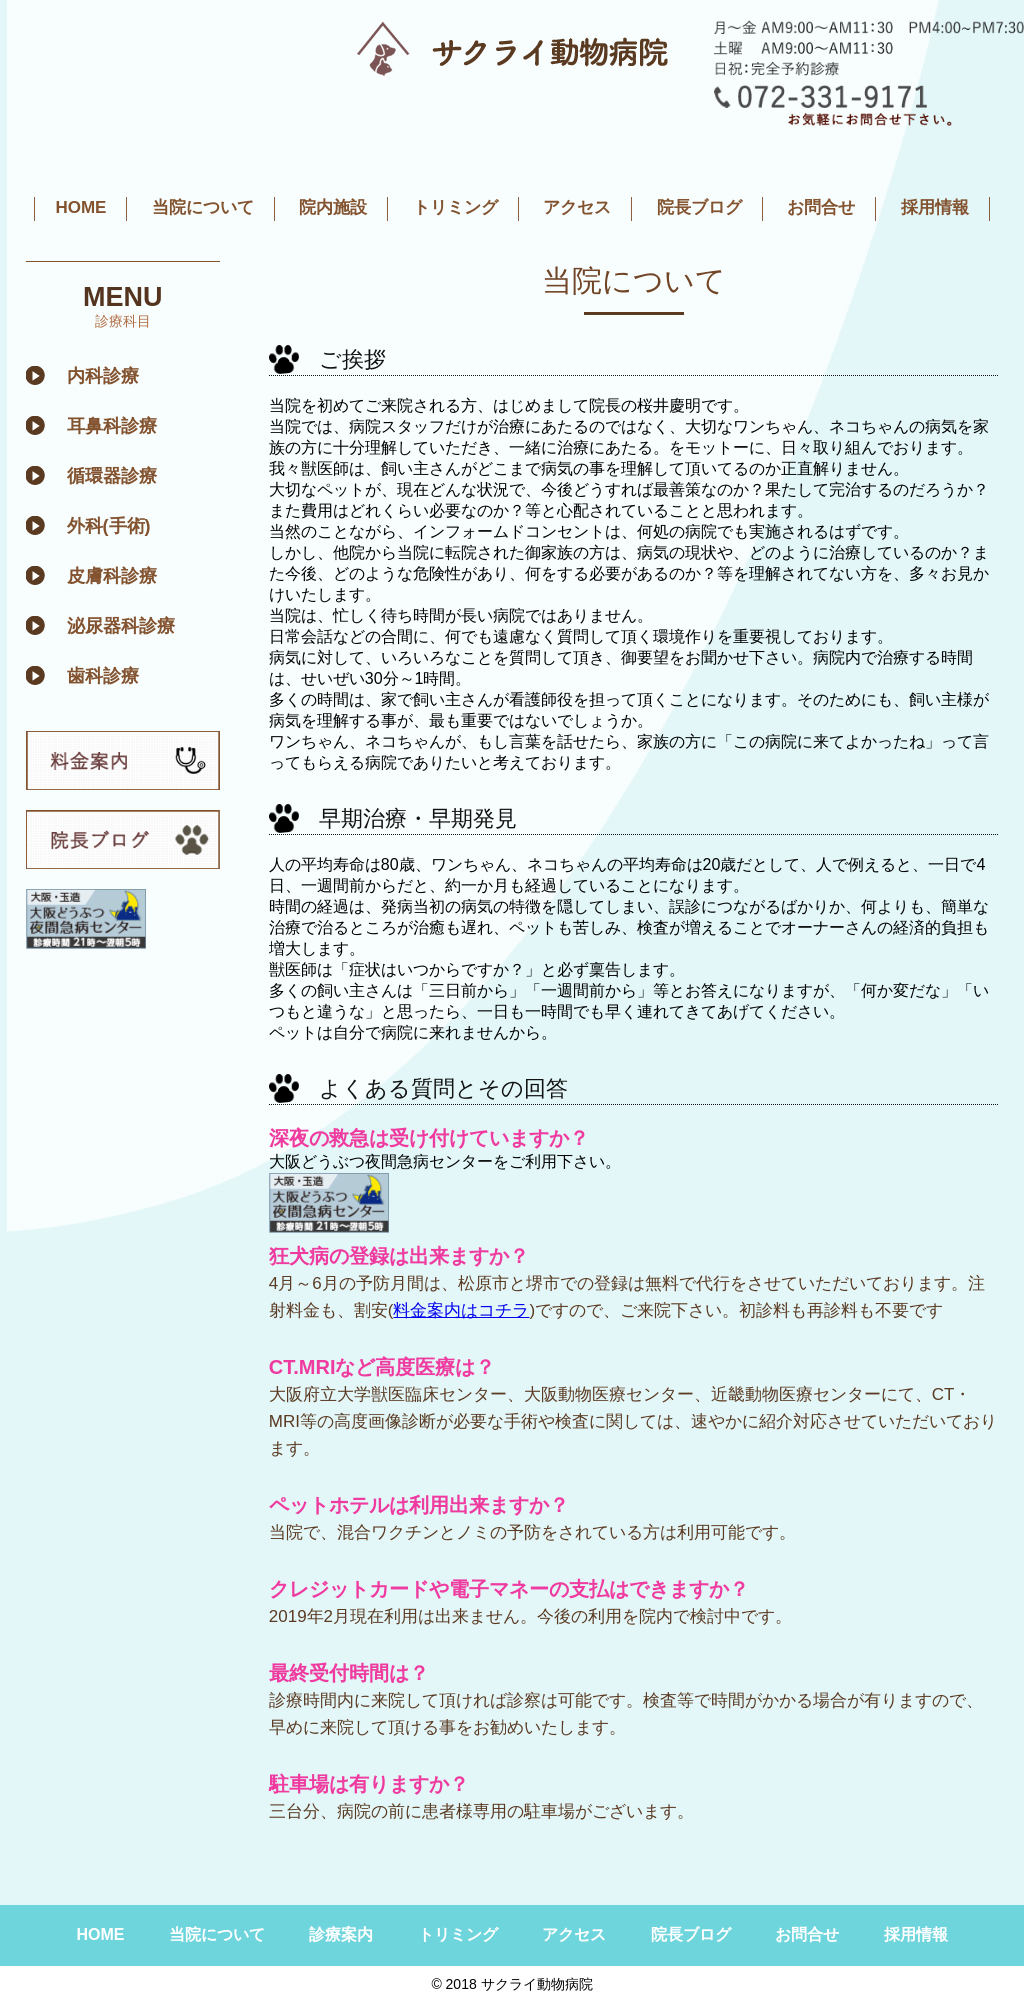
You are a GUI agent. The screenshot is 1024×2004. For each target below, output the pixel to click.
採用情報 (935, 207)
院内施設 (333, 207)
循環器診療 (112, 476)
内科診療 (103, 376)
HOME (80, 207)
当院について (203, 207)
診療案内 (341, 1934)
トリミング (455, 207)
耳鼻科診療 (112, 426)
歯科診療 (103, 676)
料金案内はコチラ (461, 1310)
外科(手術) (109, 526)
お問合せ (821, 207)
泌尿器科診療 (121, 626)
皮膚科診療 (112, 576)
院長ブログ (699, 207)
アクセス (577, 207)
